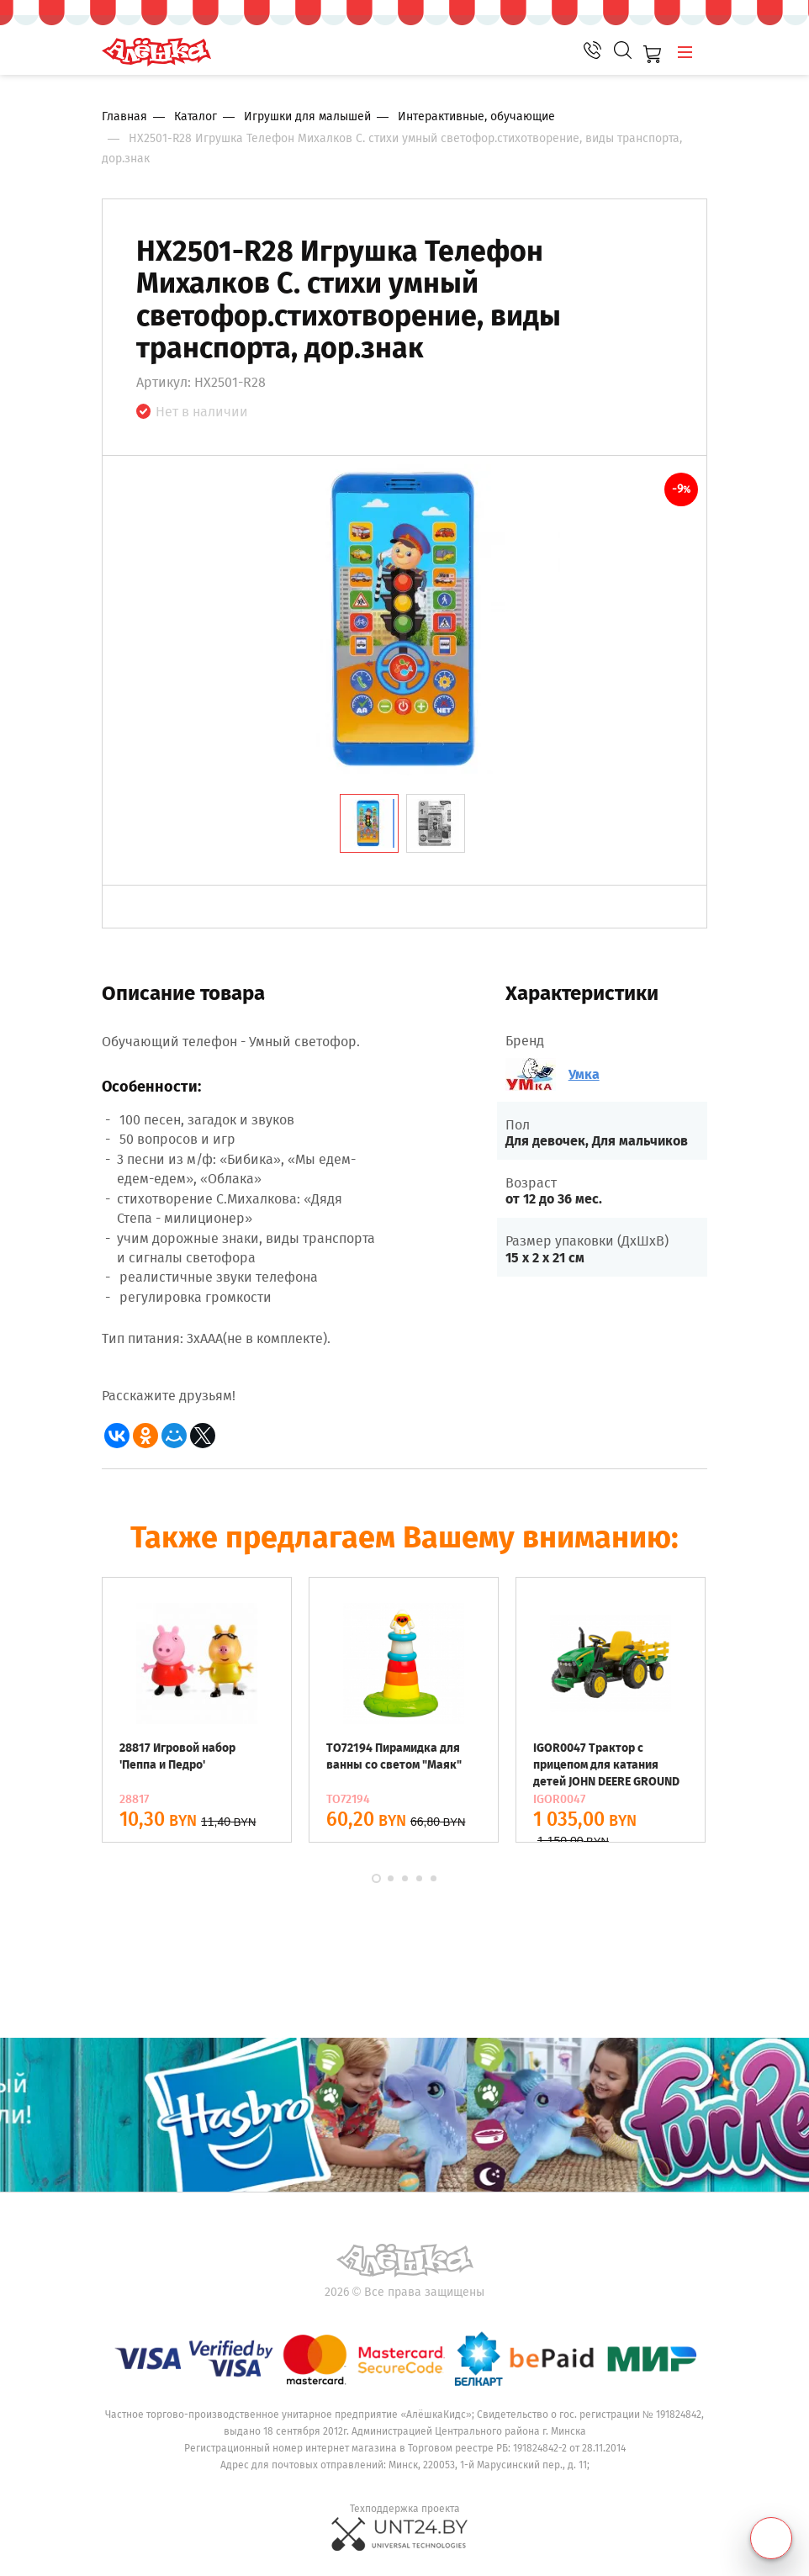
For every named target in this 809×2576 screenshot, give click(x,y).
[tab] (369, 823)
